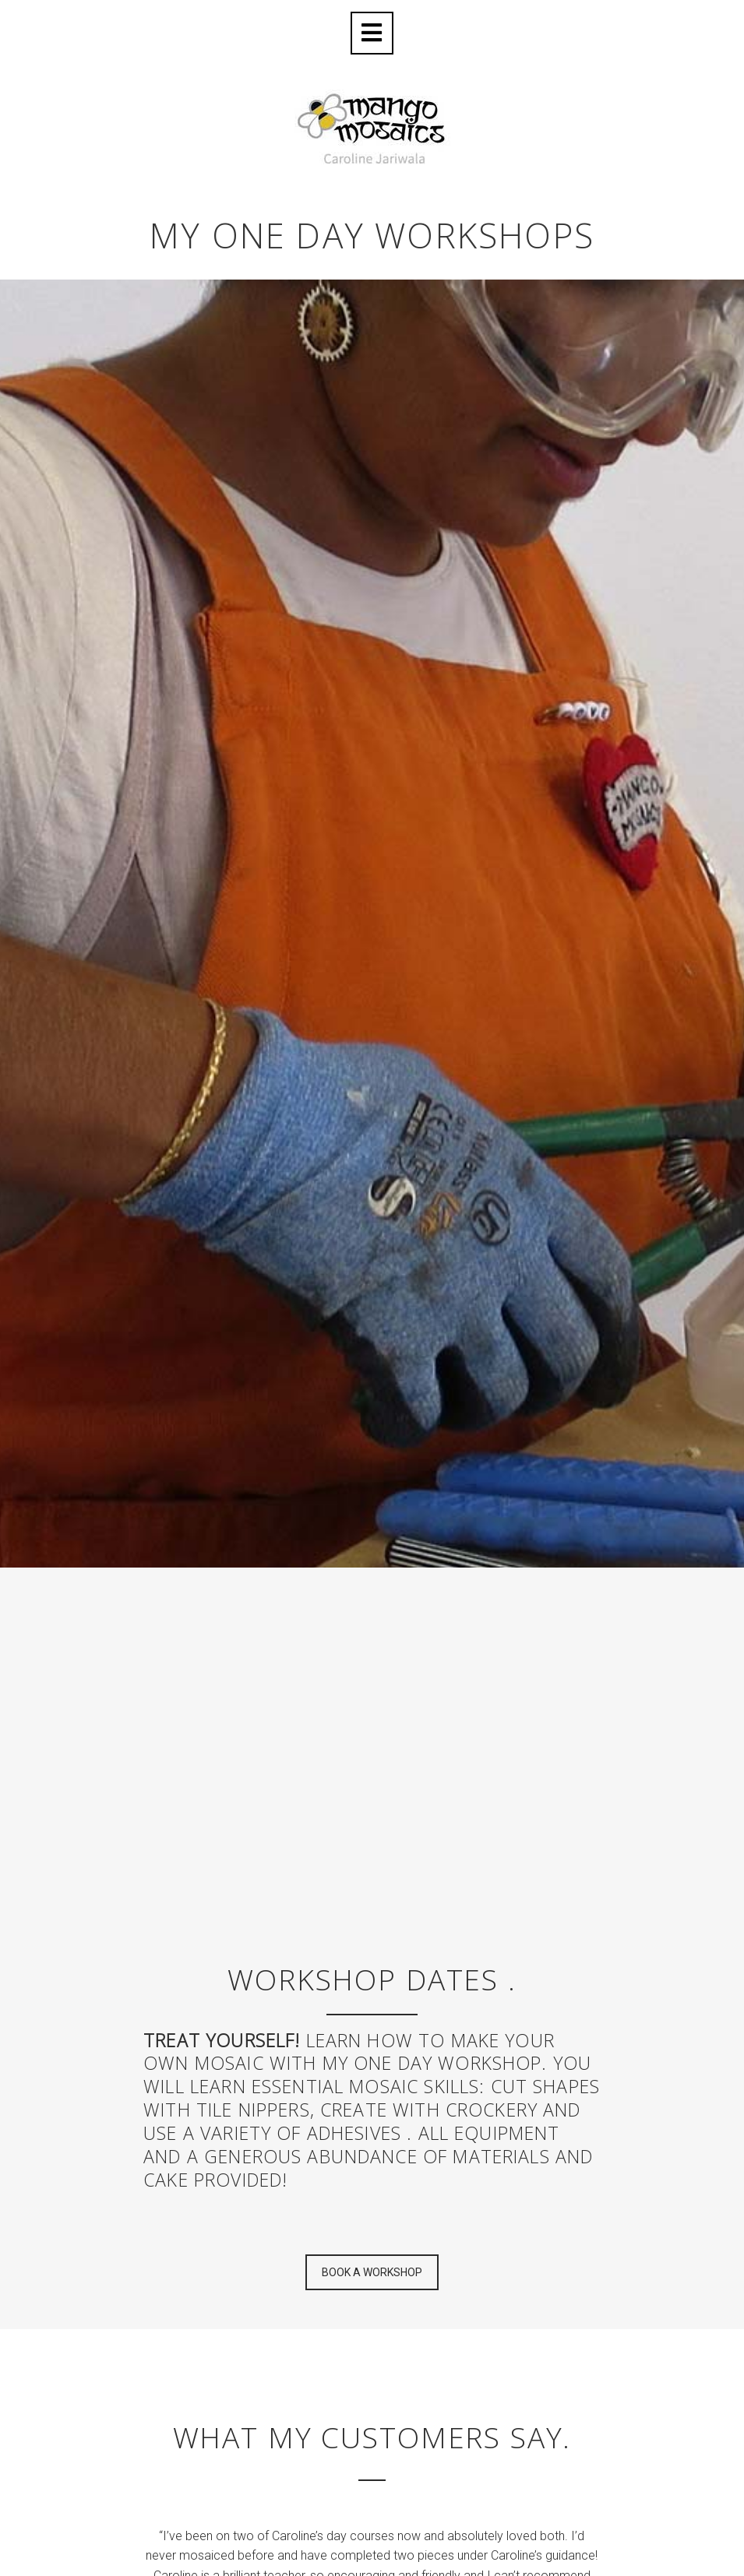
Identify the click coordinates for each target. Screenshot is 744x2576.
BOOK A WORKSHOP (372, 2272)
